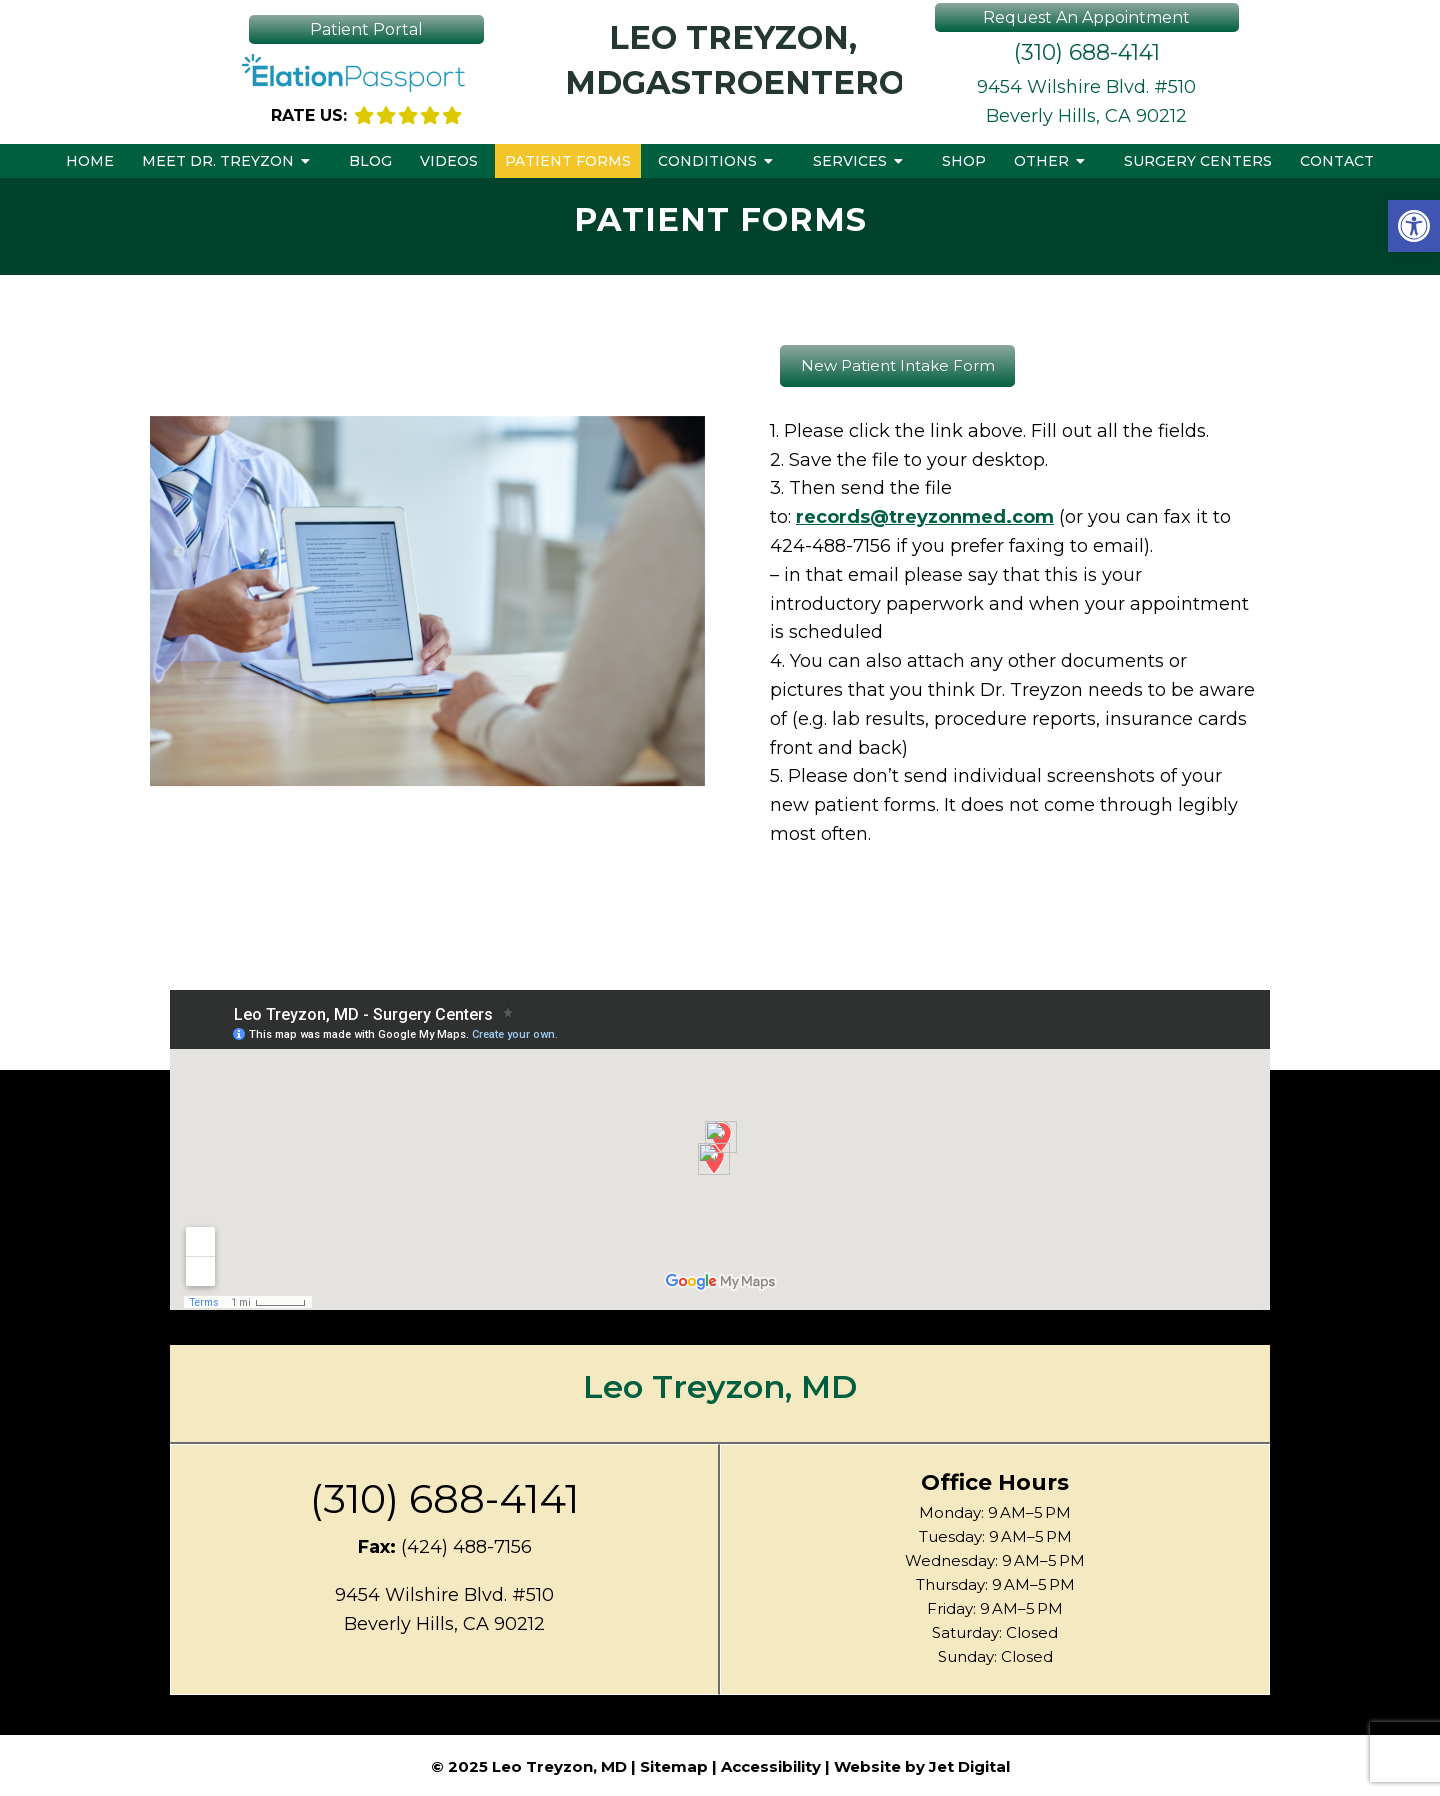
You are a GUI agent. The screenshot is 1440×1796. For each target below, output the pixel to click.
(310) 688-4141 (1087, 52)
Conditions (707, 161)
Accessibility (771, 1766)
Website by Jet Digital (922, 1766)
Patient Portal (366, 29)
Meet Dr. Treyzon (218, 161)
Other (1041, 161)
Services (850, 161)
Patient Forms (568, 161)
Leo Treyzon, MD (720, 1386)
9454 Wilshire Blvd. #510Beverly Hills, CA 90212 (1086, 101)
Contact (1337, 161)
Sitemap (674, 1766)
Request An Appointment (1086, 17)
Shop (964, 161)
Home (90, 161)
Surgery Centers (1198, 161)
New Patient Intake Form (898, 365)
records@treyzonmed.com (925, 517)
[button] (1414, 226)
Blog (370, 161)
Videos (449, 161)
